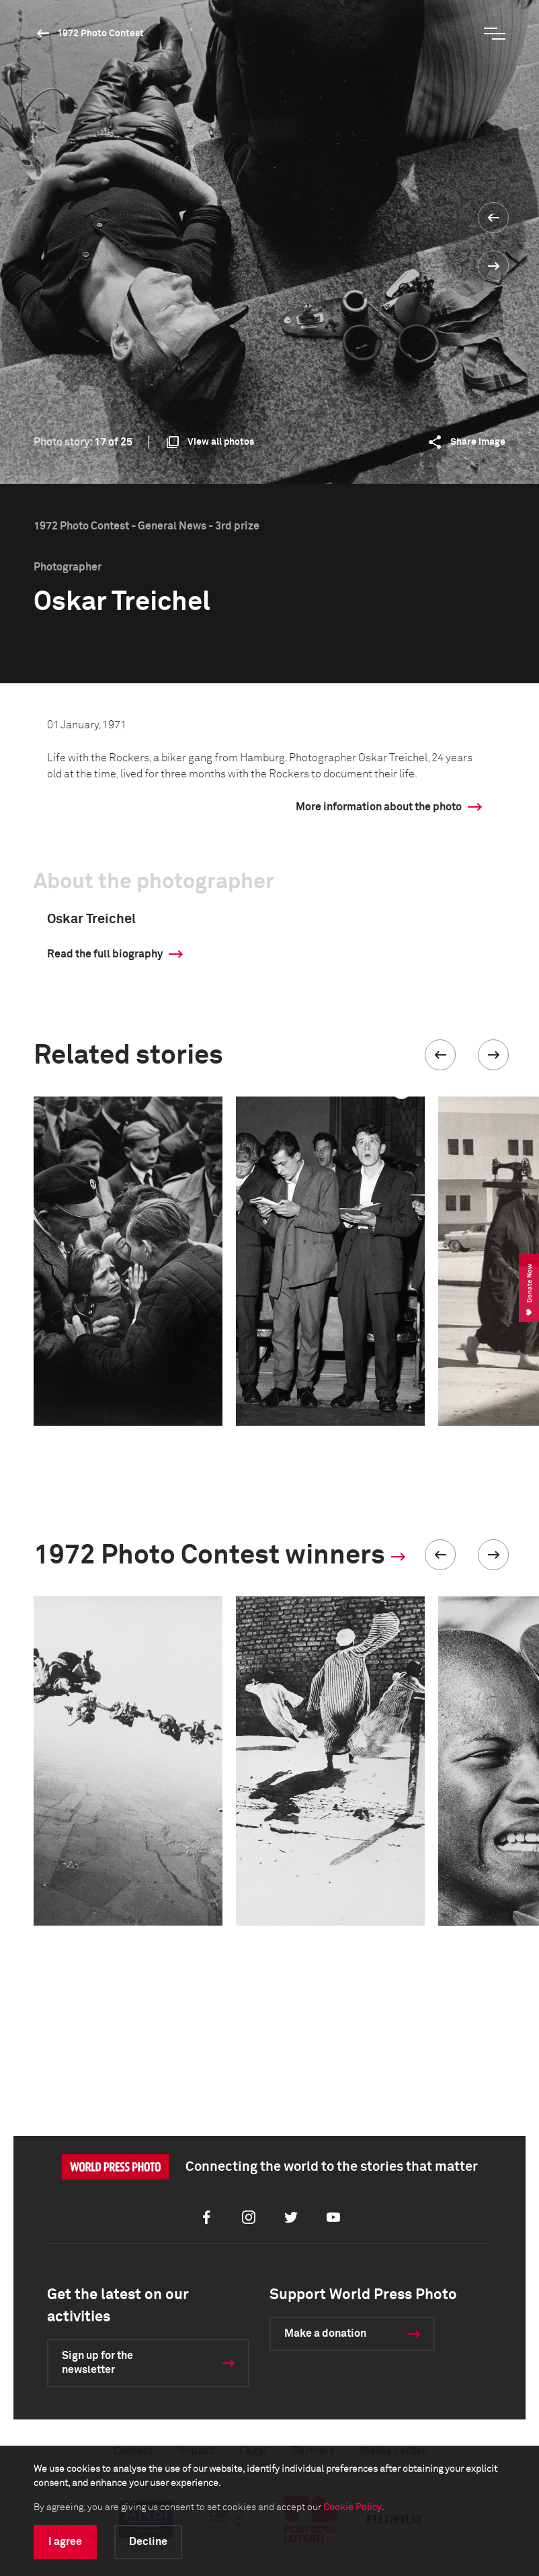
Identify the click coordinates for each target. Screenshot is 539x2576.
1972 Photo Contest (100, 33)
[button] (440, 1054)
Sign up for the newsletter (97, 2362)
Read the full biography (105, 954)
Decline (148, 2541)
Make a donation (325, 2333)
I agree (65, 2541)
